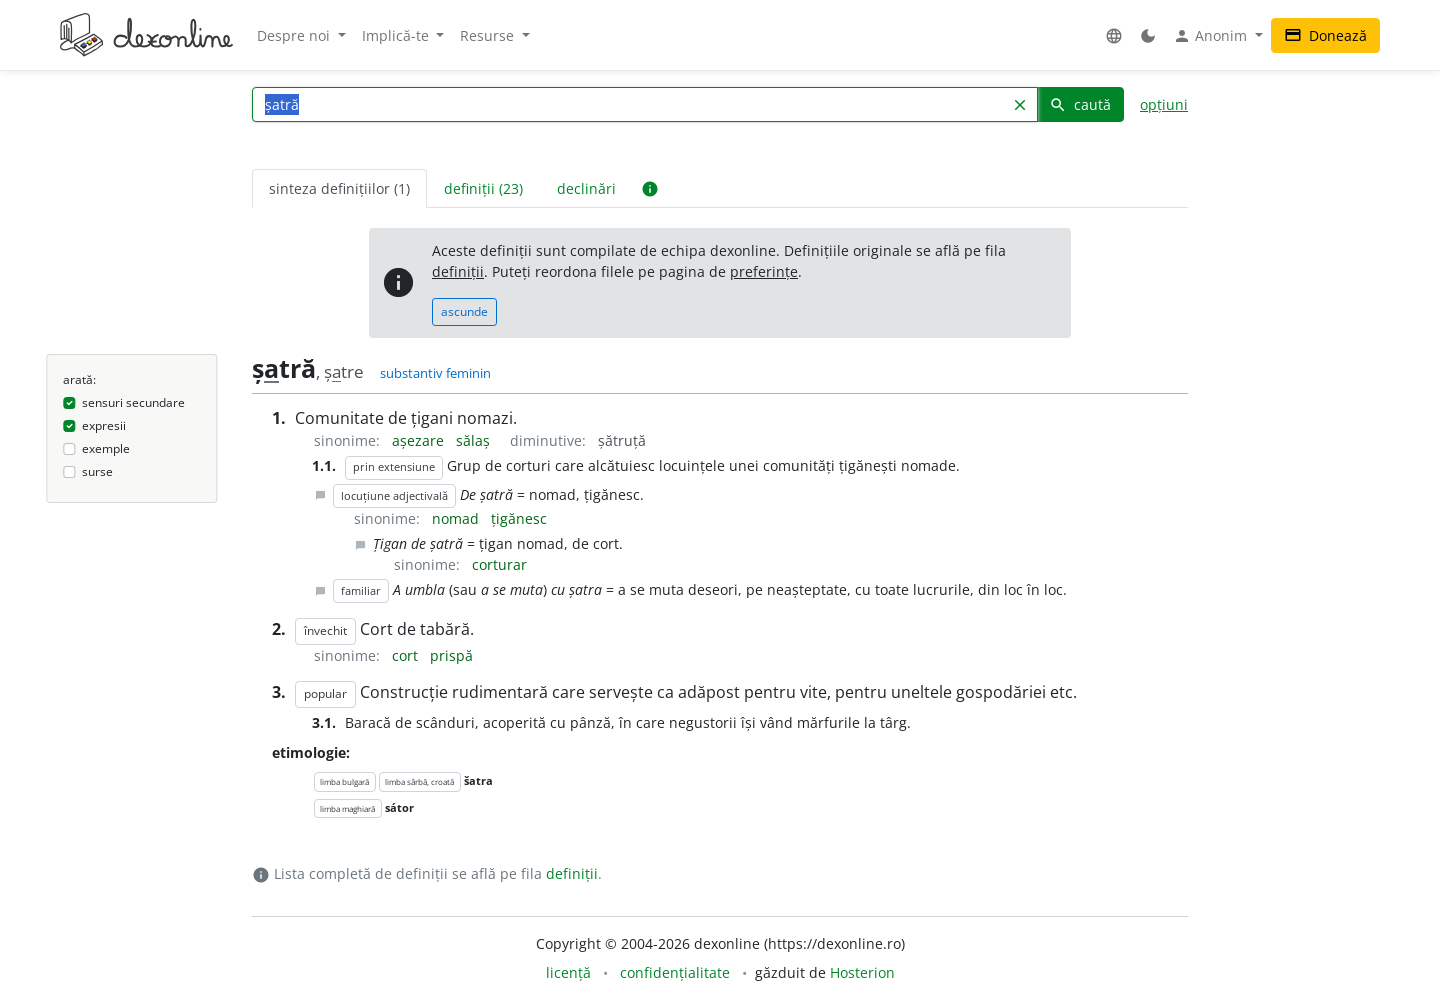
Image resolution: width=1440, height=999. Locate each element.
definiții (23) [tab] (483, 188)
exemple (106, 448)
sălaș (475, 440)
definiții (458, 271)
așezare (420, 440)
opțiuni (1164, 104)
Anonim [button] (1212, 36)
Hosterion (862, 972)
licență (568, 972)
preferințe (764, 271)
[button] (1114, 35)
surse (97, 471)
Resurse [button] (489, 35)
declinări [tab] (586, 188)
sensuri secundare (133, 402)
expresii (104, 425)
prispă (451, 655)
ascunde (464, 311)
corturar (499, 564)
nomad (457, 518)
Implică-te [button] (397, 35)
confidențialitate (675, 972)
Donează (1325, 35)
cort (407, 655)
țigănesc (519, 518)
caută (1080, 104)
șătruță (622, 440)
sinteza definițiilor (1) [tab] (339, 188)
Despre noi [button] (295, 35)
